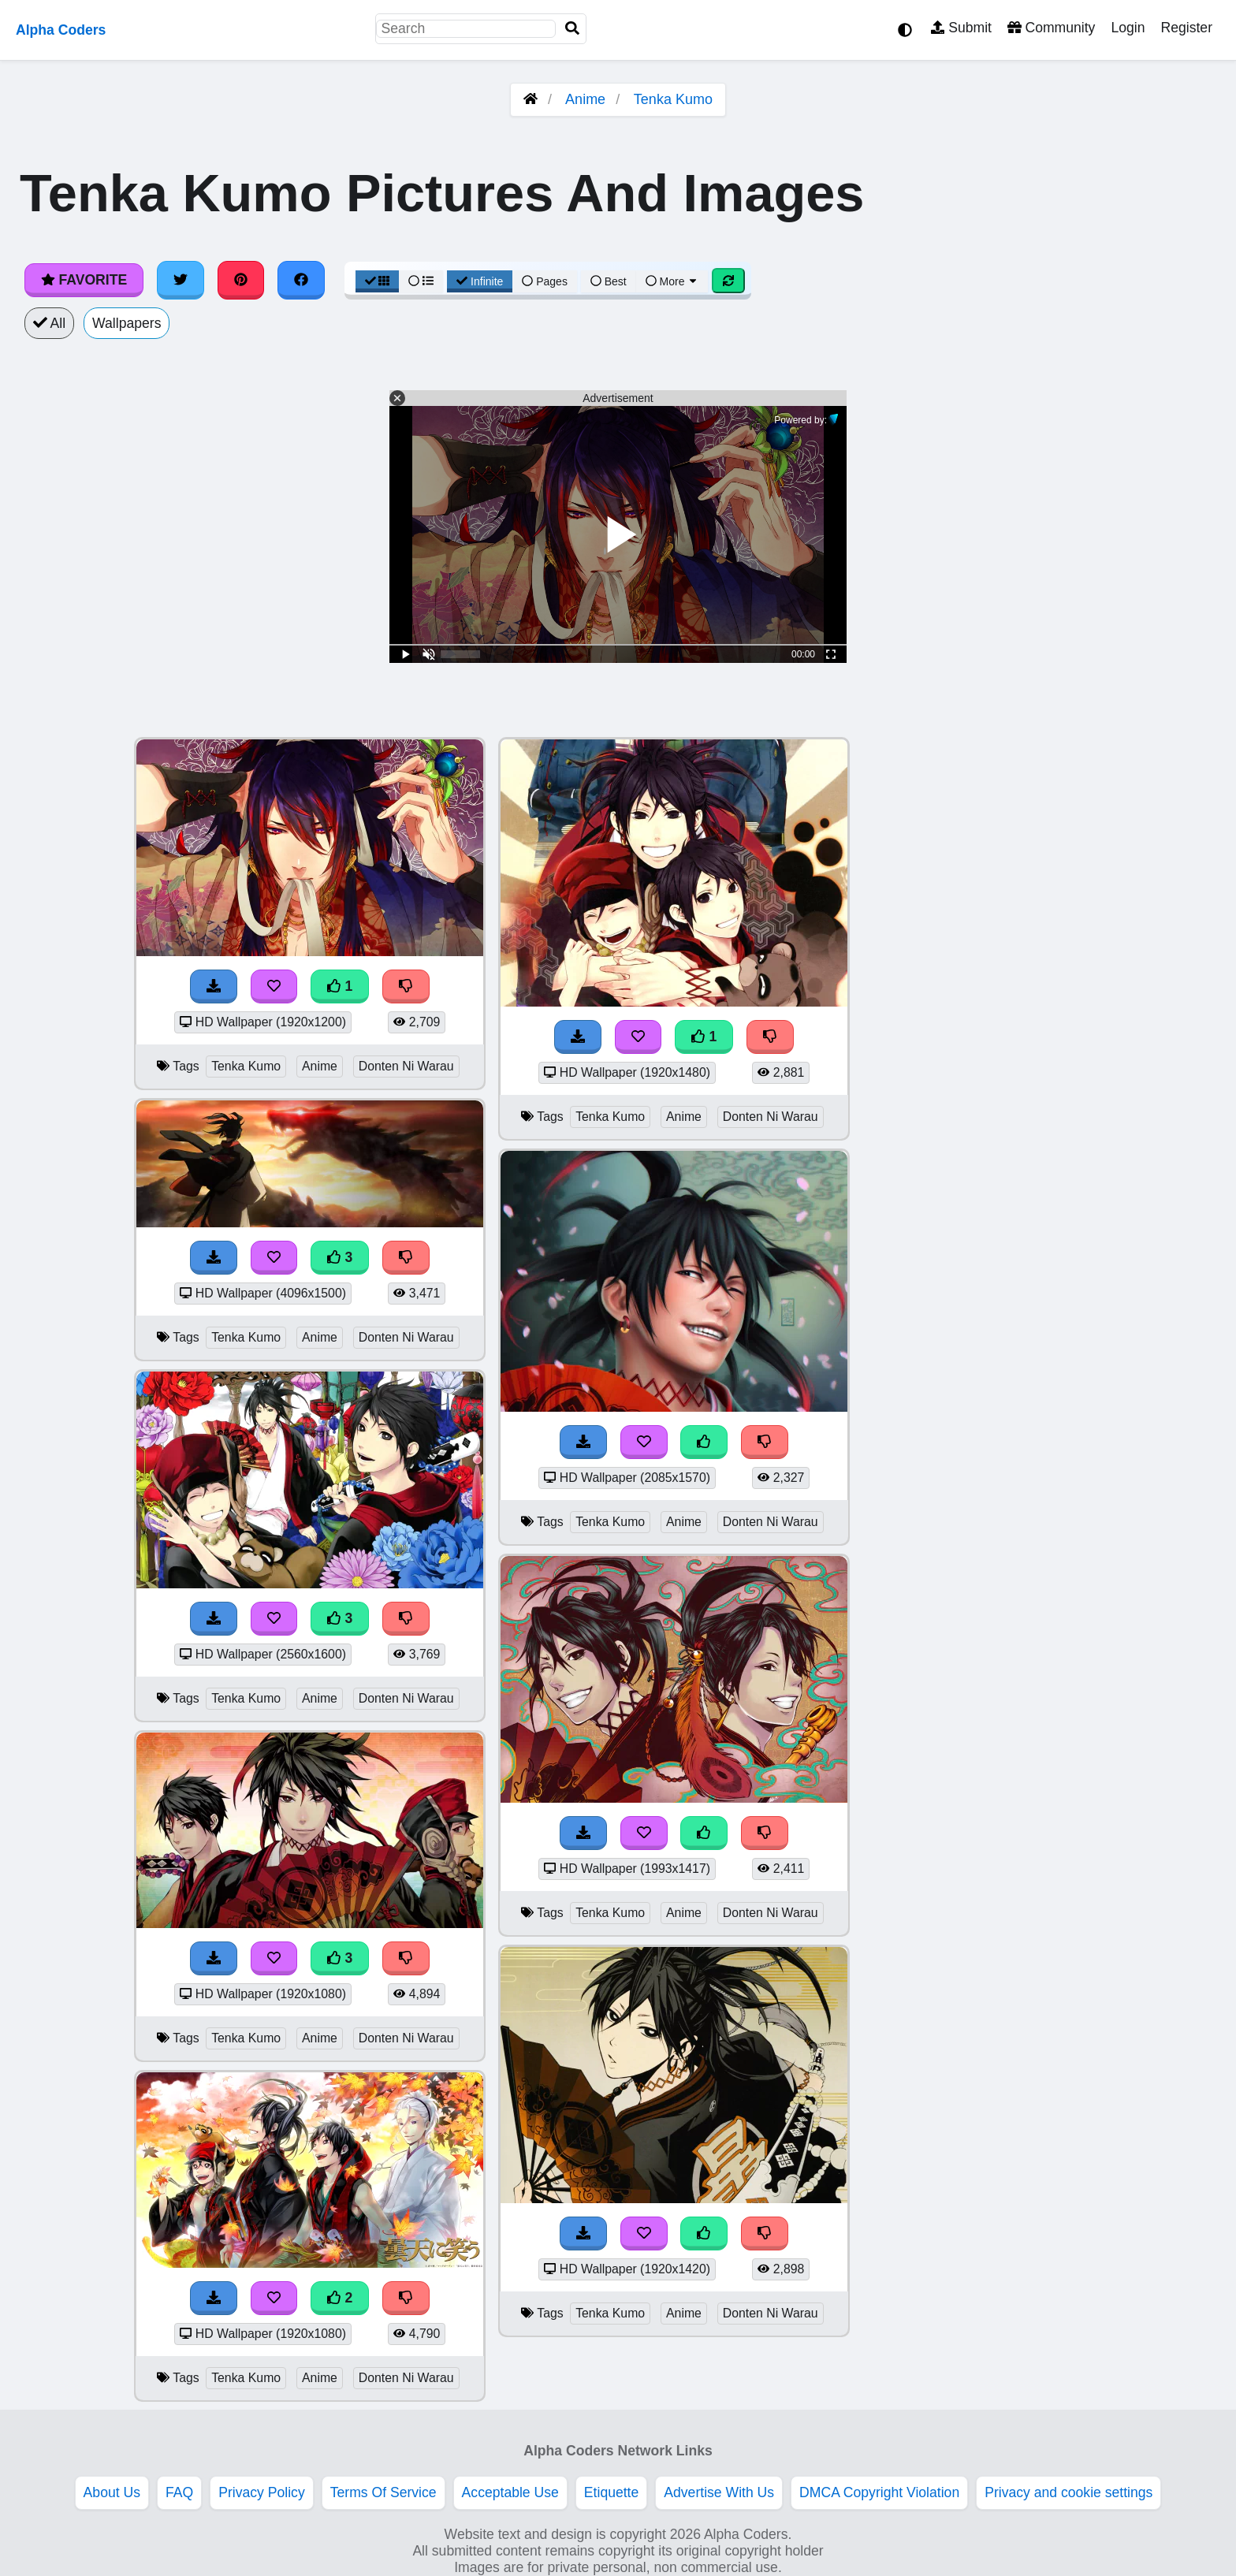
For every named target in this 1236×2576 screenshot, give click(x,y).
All (49, 323)
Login (1128, 27)
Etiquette (611, 2492)
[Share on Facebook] (301, 280)
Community (1051, 27)
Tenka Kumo (673, 99)
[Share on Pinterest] (241, 280)
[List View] (421, 281)
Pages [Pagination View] (545, 281)
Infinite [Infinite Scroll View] (479, 281)
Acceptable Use (510, 2492)
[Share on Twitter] (180, 280)
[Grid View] (378, 281)
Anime (585, 99)
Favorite (84, 280)
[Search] (572, 28)
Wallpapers (126, 323)
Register (1186, 27)
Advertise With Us (719, 2492)
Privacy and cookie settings (1068, 2492)
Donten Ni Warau (406, 1066)
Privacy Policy (261, 2492)
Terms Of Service (383, 2492)
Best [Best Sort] (608, 281)
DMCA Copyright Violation (879, 2492)
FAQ (179, 2492)
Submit (961, 27)
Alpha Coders (61, 30)
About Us (112, 2492)
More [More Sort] (672, 281)
